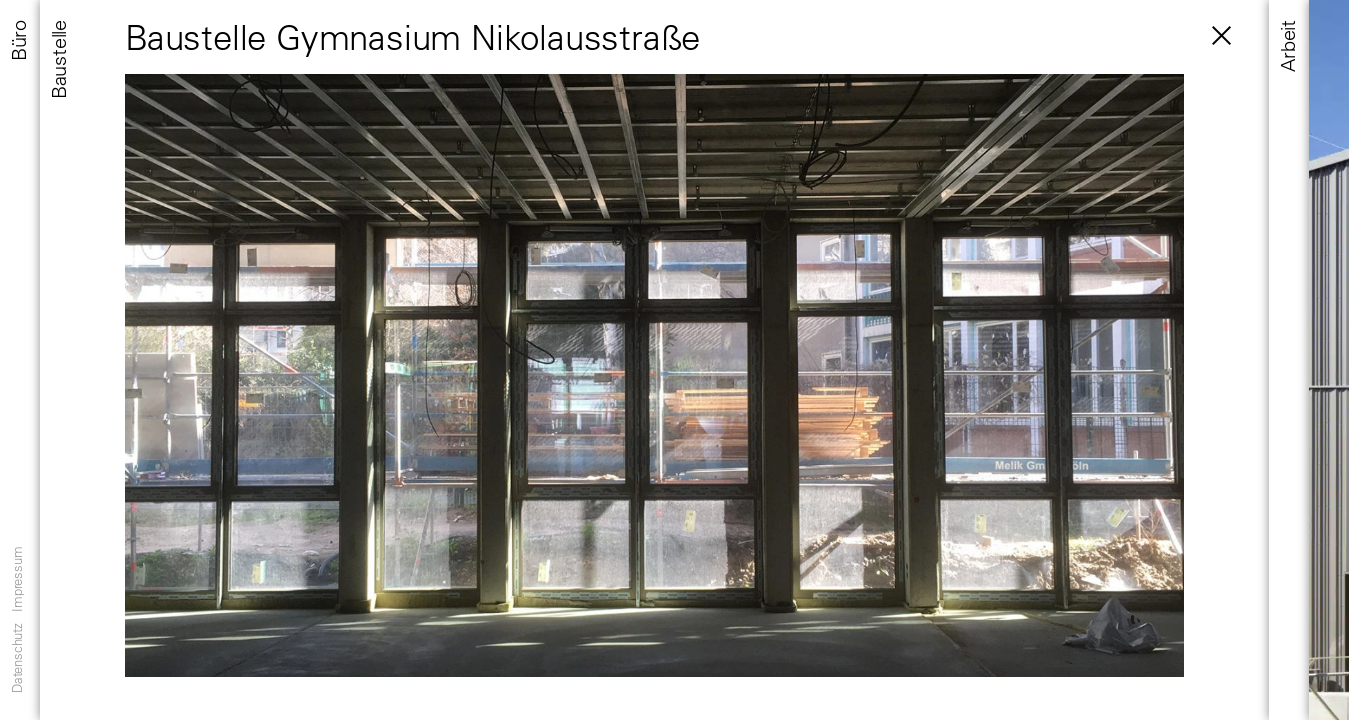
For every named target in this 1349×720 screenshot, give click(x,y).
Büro (18, 40)
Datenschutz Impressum (16, 620)
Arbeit (1287, 46)
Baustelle (58, 59)
